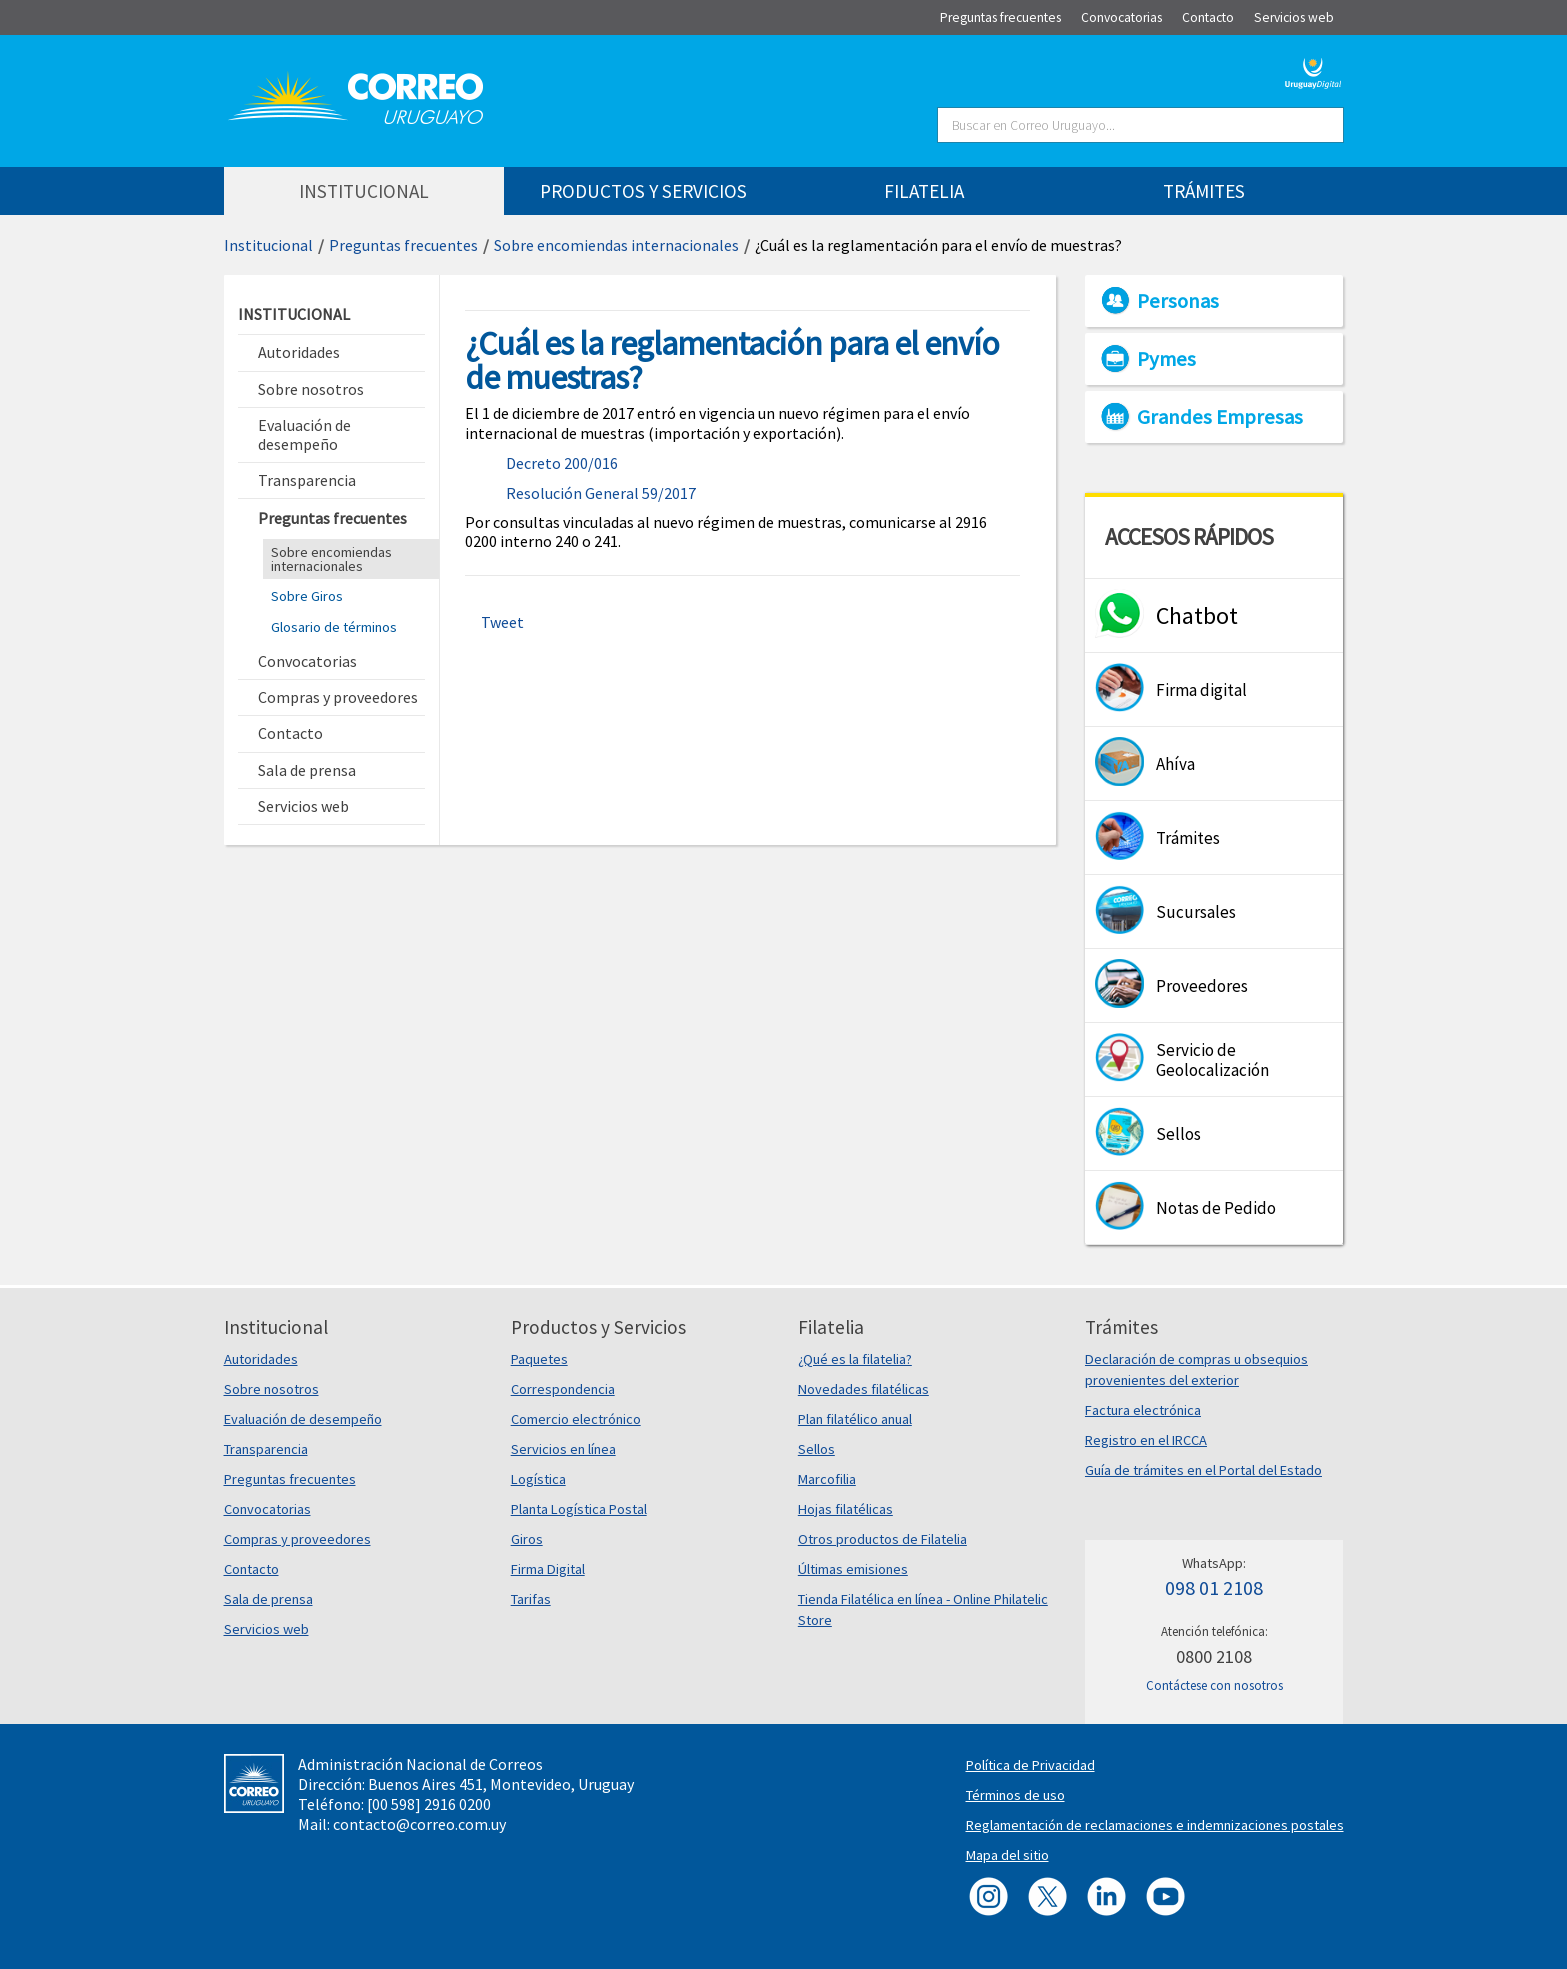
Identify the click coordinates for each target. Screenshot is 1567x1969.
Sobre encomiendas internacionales (616, 245)
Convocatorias (267, 1509)
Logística (538, 1479)
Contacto (251, 1569)
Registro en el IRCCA (1146, 1440)
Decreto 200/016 (562, 463)
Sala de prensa (268, 1599)
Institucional (268, 245)
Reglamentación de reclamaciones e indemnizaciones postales (1155, 1825)
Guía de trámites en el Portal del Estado (1203, 1470)
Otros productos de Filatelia (882, 1539)
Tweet (502, 622)
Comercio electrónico (576, 1419)
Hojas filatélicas (845, 1509)
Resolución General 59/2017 (601, 493)
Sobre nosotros (271, 1389)
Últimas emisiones (853, 1569)
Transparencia (266, 1449)
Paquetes (539, 1359)
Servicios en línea (563, 1449)
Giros (527, 1539)
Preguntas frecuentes (403, 245)
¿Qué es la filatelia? (855, 1359)
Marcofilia (827, 1479)
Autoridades (261, 1359)
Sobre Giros (307, 596)
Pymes (1166, 359)
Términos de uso (1015, 1795)
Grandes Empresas (1220, 417)
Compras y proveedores (297, 1539)
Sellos (816, 1449)
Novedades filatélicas (863, 1389)
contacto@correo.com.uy (419, 1824)
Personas (1178, 301)
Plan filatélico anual (855, 1419)
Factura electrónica (1143, 1410)
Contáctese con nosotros (1214, 1685)
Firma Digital (548, 1569)
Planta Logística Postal (579, 1509)
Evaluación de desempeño (303, 1419)
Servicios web (266, 1629)
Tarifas (531, 1599)
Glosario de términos (334, 627)
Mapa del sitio (1007, 1855)
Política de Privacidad (1030, 1765)
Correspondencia (563, 1389)
